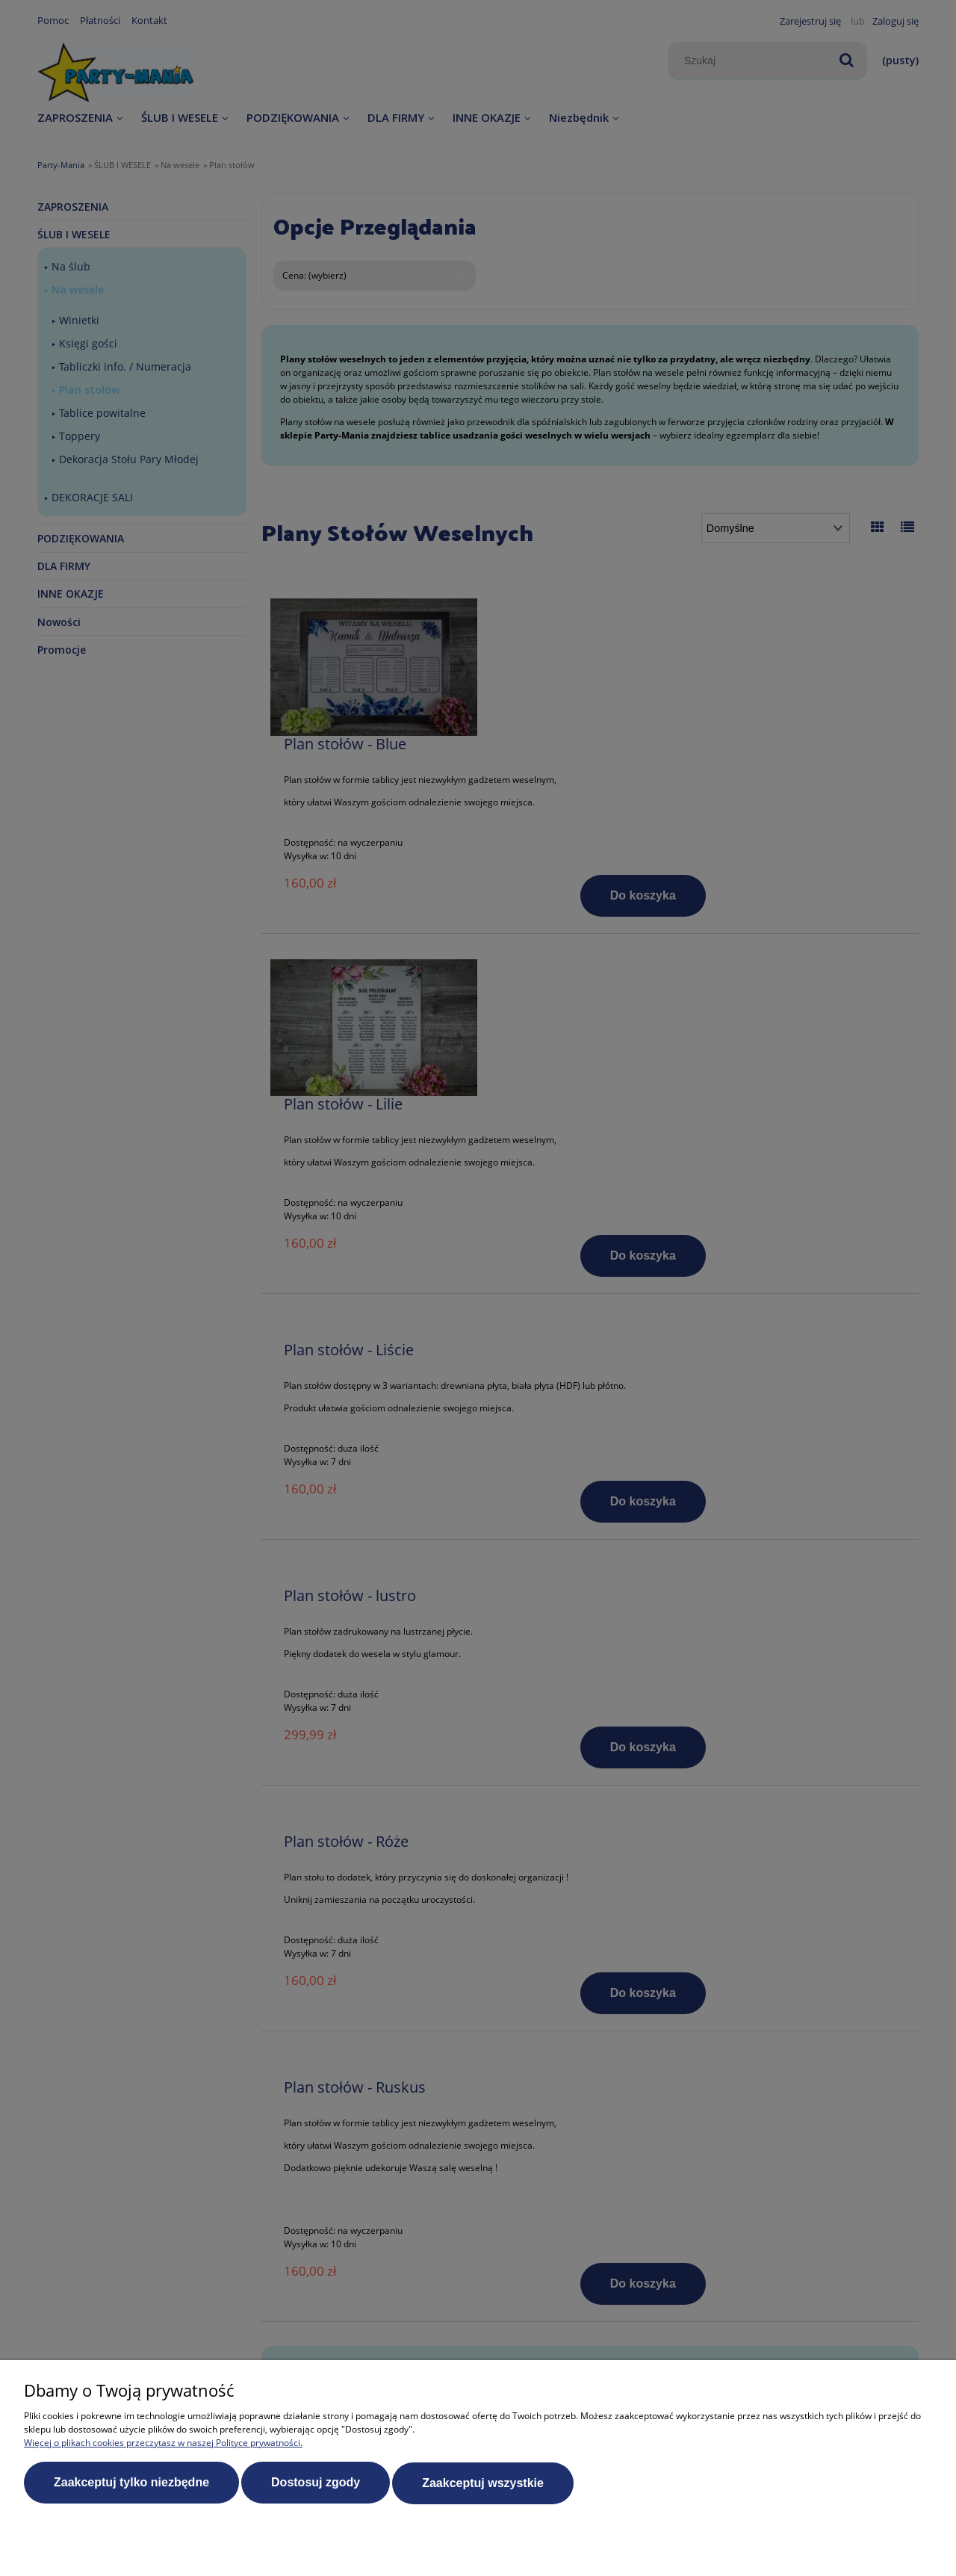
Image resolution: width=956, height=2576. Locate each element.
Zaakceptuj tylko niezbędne (131, 2483)
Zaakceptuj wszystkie (483, 2483)
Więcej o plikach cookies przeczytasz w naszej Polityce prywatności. (163, 2443)
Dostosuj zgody (315, 2483)
